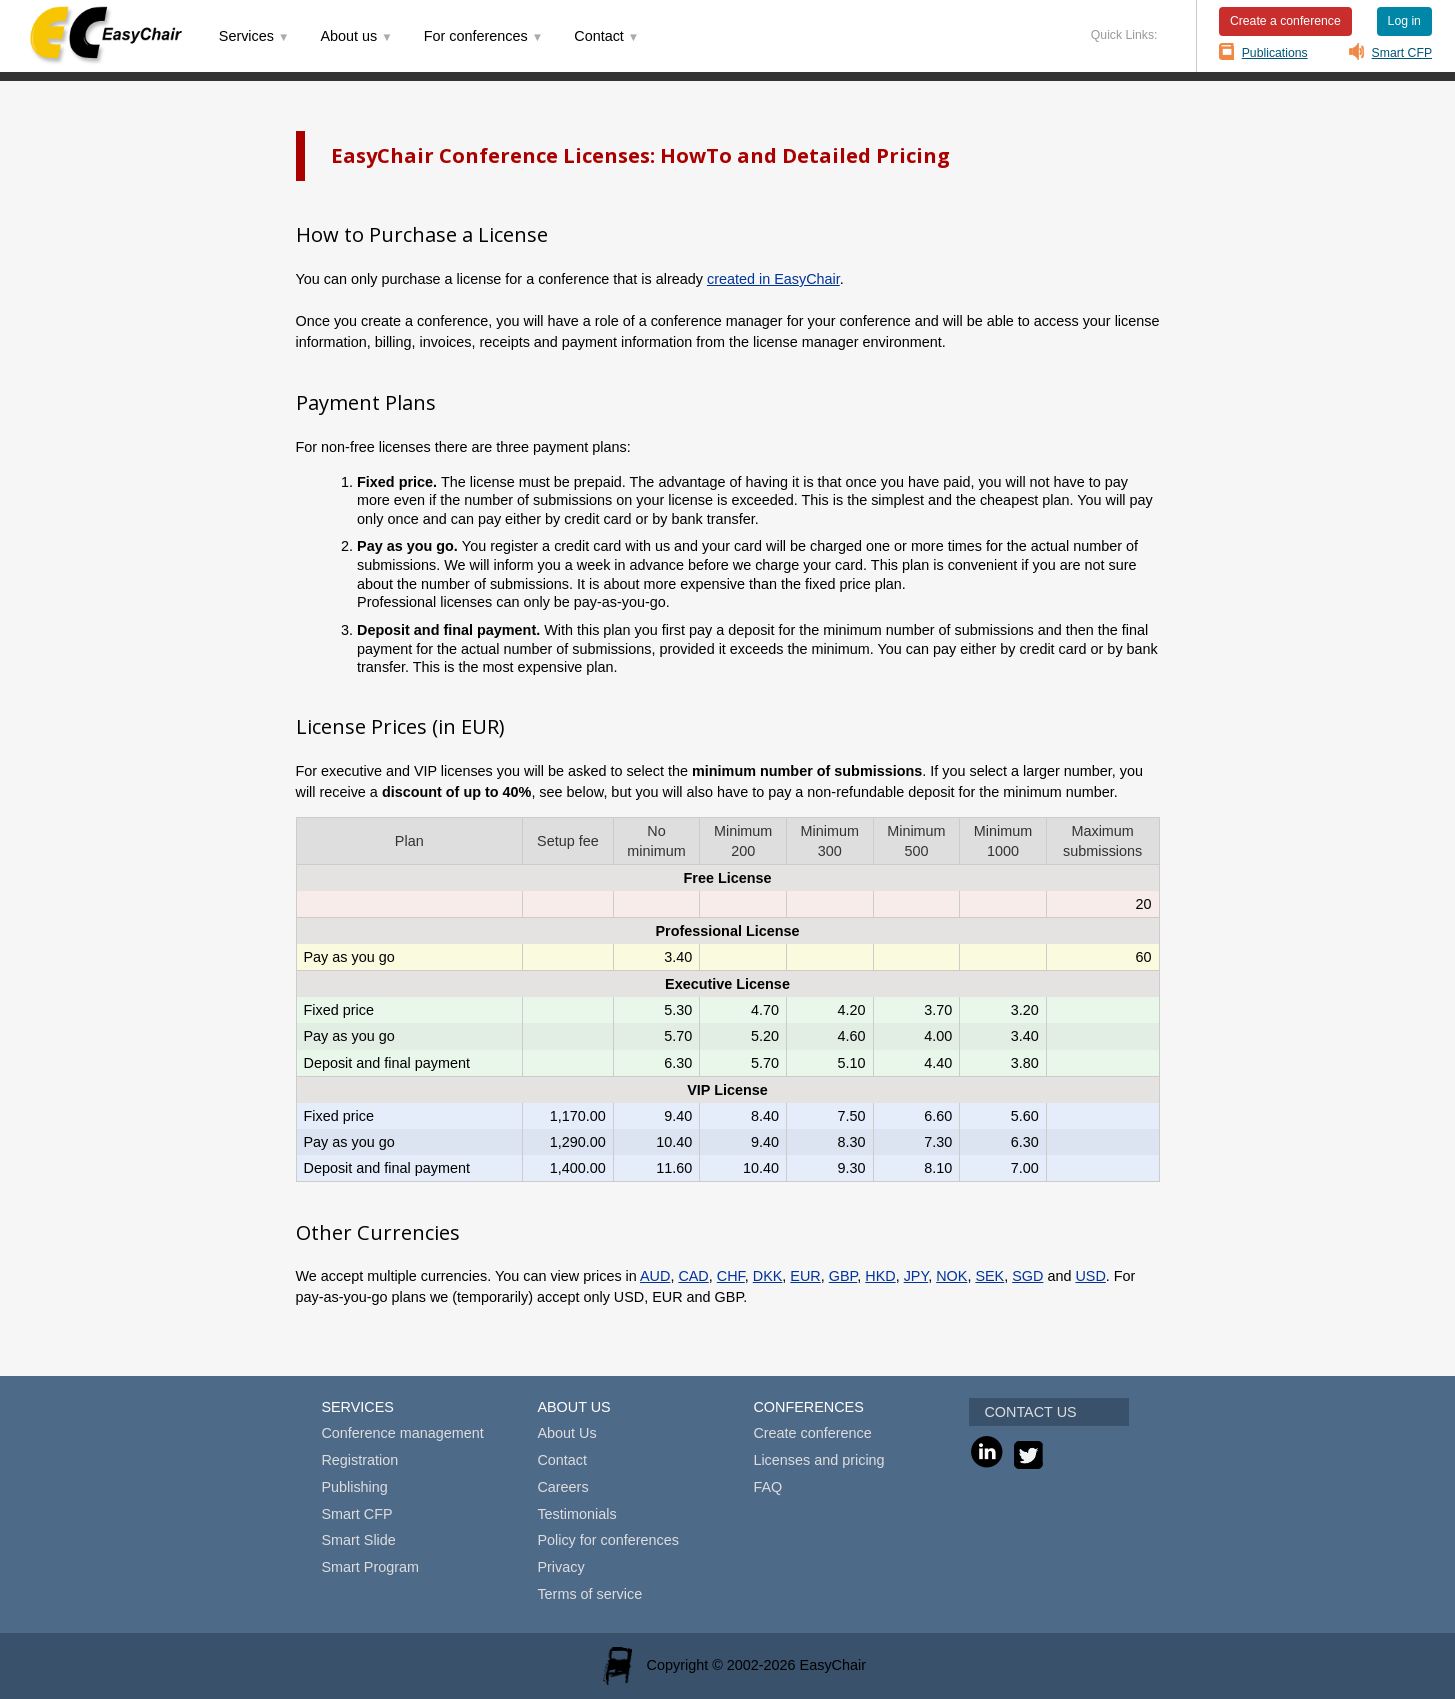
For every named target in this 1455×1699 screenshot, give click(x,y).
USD (1090, 1276)
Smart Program (370, 1567)
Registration (359, 1460)
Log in (1404, 21)
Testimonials (576, 1514)
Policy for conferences (608, 1540)
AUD (655, 1276)
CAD (693, 1276)
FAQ (767, 1487)
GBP (843, 1276)
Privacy (560, 1567)
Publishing (354, 1487)
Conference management (402, 1433)
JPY (916, 1276)
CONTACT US (1030, 1412)
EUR (805, 1276)
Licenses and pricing (818, 1460)
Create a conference (1285, 21)
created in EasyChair (773, 279)
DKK (768, 1276)
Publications (1275, 53)
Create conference (812, 1433)
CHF (731, 1276)
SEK (989, 1276)
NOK (951, 1276)
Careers (562, 1487)
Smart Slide (358, 1540)
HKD (880, 1276)
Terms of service (589, 1594)
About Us (566, 1433)
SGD (1027, 1276)
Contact (562, 1460)
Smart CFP (1402, 53)
